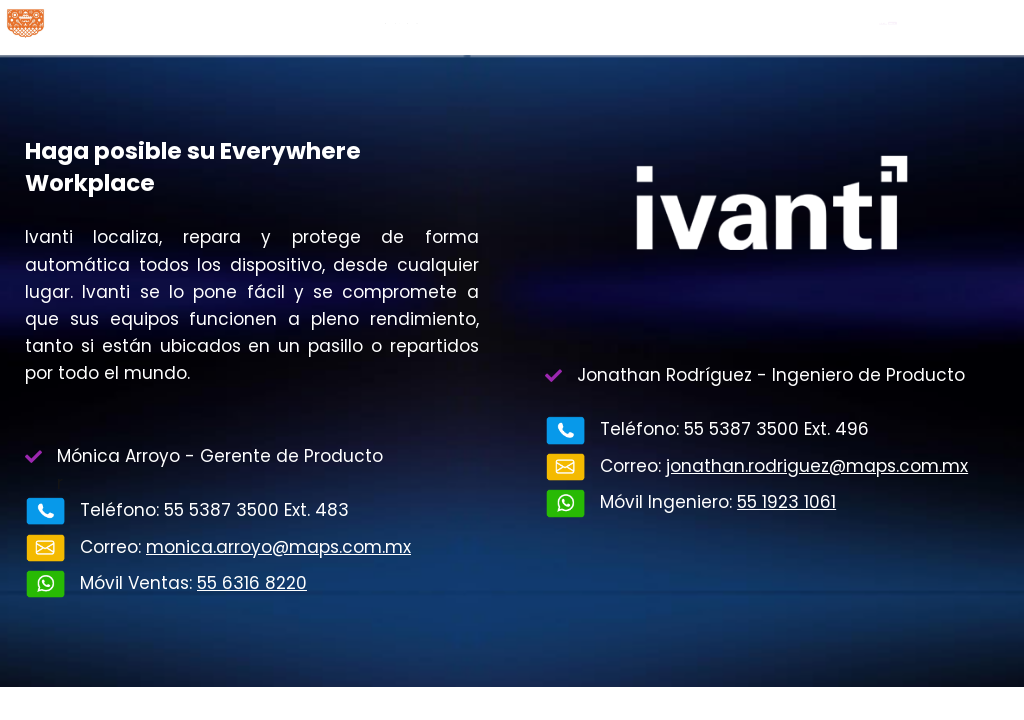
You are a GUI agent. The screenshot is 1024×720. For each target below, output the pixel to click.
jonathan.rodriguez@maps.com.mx (817, 466)
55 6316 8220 (252, 583)
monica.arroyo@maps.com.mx (278, 547)
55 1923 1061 (786, 502)
